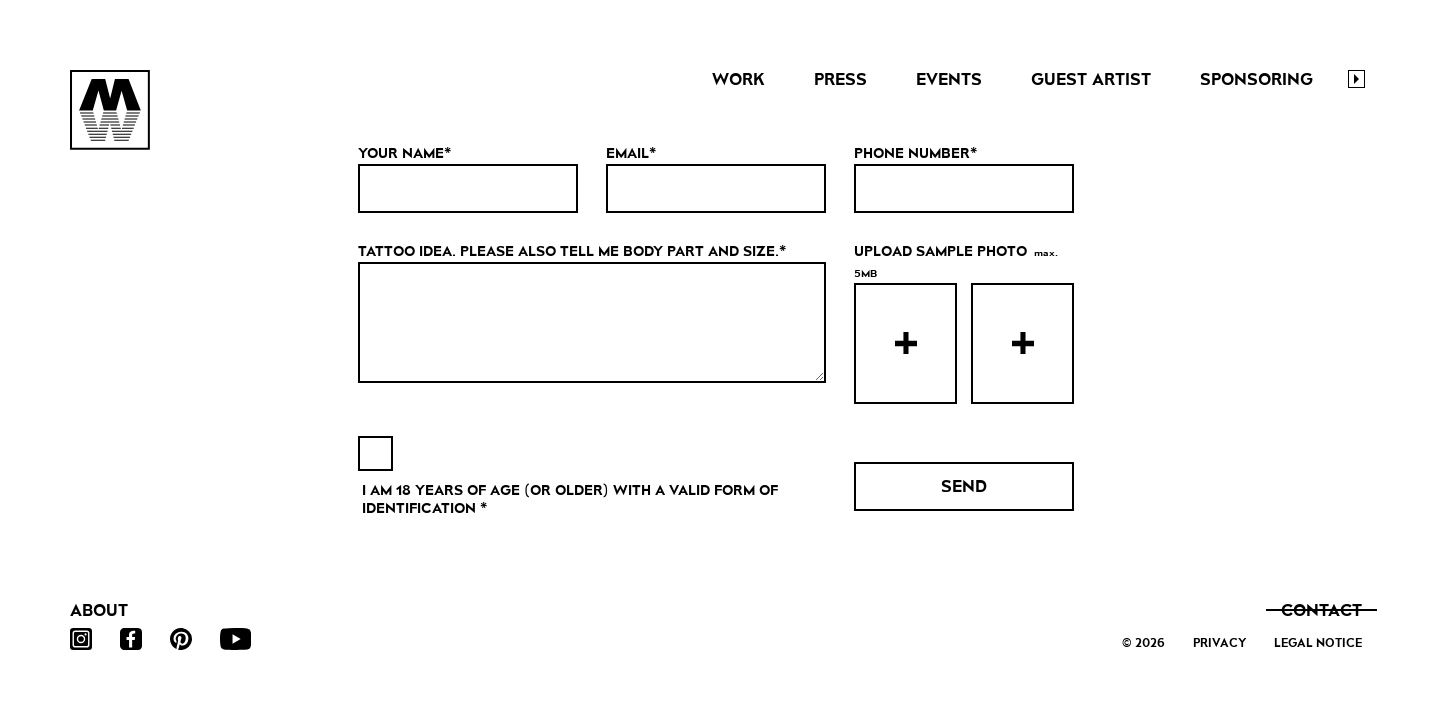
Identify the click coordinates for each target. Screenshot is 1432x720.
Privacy (1219, 643)
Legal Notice (1318, 643)
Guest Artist (1091, 79)
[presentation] (905, 343)
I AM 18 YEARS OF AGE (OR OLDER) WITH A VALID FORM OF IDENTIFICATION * (570, 499)
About (99, 610)
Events (949, 79)
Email (627, 153)
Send (964, 486)
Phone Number (912, 153)
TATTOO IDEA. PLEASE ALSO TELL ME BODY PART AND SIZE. (568, 251)
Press (840, 79)
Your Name (401, 153)
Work (738, 79)
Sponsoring (1256, 79)
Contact (1321, 610)
